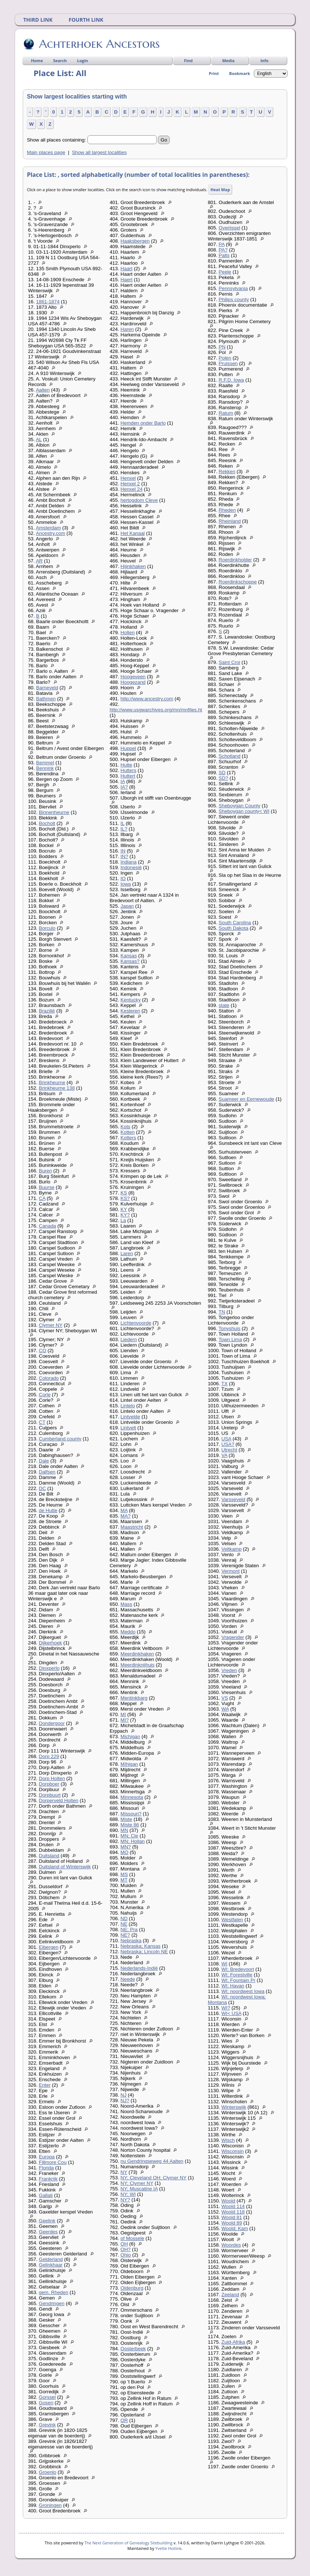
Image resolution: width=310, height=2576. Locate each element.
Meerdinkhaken (137, 1654)
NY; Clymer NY (136, 2183)
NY (123, 2172)
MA (123, 1510)
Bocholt (47, 823)
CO (42, 1350)
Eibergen (48, 1947)
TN (222, 1312)
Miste (126, 1819)
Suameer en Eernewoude (246, 1099)
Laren (126, 1253)
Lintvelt (128, 1427)
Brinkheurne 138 (57, 1088)
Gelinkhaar (50, 2265)
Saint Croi (229, 662)
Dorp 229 (49, 1756)
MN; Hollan (132, 1841)
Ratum (226, 413)
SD (222, 772)
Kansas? (130, 961)
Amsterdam (48, 527)
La (123, 1220)
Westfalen (232, 1919)
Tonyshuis (229, 1328)
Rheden (227, 510)
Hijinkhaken (133, 566)
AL (39, 439)
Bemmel (45, 762)
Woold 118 (233, 2212)
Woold (228, 2201)
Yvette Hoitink (168, 2548)
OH (124, 2244)
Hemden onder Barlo (143, 423)
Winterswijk (233, 2107)
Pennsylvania (233, 288)
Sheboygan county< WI (244, 811)
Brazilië (47, 1011)
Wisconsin (232, 2151)
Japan (127, 906)
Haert (126, 279)
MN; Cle (129, 1836)
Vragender (232, 1637)
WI (224, 1963)
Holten (127, 632)
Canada (47, 1226)
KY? (125, 1215)
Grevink (47, 2424)
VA (224, 1455)
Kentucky (130, 1000)
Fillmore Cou (53, 2162)
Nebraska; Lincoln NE (144, 1951)
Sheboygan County (239, 805)
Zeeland (230, 2294)
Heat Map (220, 189)
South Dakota (233, 928)
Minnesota (131, 1797)
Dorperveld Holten (58, 1800)
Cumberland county (60, 1438)
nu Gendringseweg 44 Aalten (151, 2161)
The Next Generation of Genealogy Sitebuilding (128, 2542)
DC (42, 1488)
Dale (44, 1461)
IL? (123, 829)
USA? (227, 1444)
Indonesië (131, 867)
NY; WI (128, 2194)
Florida (46, 2168)
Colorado (49, 1378)
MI (123, 1714)
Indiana (128, 862)
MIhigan (129, 1764)
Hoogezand (132, 682)
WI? (225, 2008)
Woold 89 (231, 2223)
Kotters (128, 1137)
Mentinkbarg (133, 1698)
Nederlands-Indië (139, 1968)
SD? (223, 778)
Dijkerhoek (50, 1643)
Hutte (126, 765)
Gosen (46, 2402)
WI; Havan (232, 1986)
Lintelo (127, 1405)
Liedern (128, 1339)
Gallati (46, 2195)
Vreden (229, 1670)
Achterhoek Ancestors (99, 43)
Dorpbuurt (50, 1795)
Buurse (46, 1187)
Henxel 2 (130, 483)
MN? (125, 1847)
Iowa (125, 884)
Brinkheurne (52, 1082)
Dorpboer (49, 1784)
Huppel (128, 748)
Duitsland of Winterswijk (65, 1866)
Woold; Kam (234, 2228)
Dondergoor (52, 1723)
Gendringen (52, 2303)
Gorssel (47, 2397)
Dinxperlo (49, 1668)
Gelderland (51, 2259)
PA (221, 244)
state (224, 1005)
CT (42, 1422)
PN (222, 347)
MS (124, 1874)
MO (124, 1852)
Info (264, 60)
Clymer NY (50, 1325)
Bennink (45, 768)
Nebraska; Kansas (140, 1946)
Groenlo (47, 2472)
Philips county (234, 299)
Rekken (227, 471)
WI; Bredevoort (237, 1969)
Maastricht (131, 1527)
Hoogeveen (132, 676)
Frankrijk (48, 2179)
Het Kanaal (132, 533)
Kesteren (130, 1011)
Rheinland (230, 521)
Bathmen (45, 698)
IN (122, 851)
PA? (223, 250)
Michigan (130, 1736)
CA (42, 1198)
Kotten (127, 1132)
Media (228, 60)
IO (123, 878)
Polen (225, 358)
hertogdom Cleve (139, 500)
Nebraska (130, 1940)
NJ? (124, 2100)
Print (214, 73)
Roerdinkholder (235, 559)
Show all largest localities (99, 152)
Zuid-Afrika (233, 2342)
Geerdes (48, 2231)
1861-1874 (48, 301)
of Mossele (132, 2238)
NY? (125, 2199)
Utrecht (229, 1450)
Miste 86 (129, 1825)
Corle (45, 1394)
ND (123, 1918)
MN (124, 1830)
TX (224, 1383)
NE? (125, 1935)
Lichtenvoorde (135, 1323)
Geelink (47, 2220)
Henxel (128, 478)
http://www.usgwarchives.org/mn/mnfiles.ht (155, 709)
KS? (125, 1198)
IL (122, 823)
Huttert (127, 776)
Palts (224, 255)
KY (123, 1209)
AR (39, 561)
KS (123, 1193)
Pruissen (228, 363)
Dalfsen (47, 1472)
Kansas (128, 955)
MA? (125, 1516)
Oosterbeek (133, 2348)
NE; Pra (129, 1929)
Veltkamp (231, 1549)
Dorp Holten (52, 1778)
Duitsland (49, 1855)
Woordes (231, 2245)
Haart (126, 268)
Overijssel (229, 228)
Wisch (228, 2140)
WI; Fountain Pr (238, 1980)
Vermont (230, 1571)
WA (225, 1709)
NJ (123, 2095)
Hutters (128, 770)
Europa (47, 2156)
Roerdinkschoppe (238, 582)
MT (123, 1880)
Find (188, 60)
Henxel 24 (131, 489)
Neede (127, 1979)
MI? (124, 1720)
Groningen (50, 2505)
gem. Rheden (53, 2292)
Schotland (229, 756)
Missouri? (130, 1813)
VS (224, 1698)
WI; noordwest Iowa (242, 1991)
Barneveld (47, 687)
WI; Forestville (236, 1974)
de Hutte (48, 1510)
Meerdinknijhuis (137, 1665)
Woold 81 (231, 2217)
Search (60, 60)
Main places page (46, 152)
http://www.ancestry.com (146, 698)
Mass (126, 1604)
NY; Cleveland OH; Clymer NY (153, 2177)
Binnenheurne (54, 812)
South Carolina (235, 922)
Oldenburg (131, 2288)
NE (123, 1924)
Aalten (43, 390)
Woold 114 (233, 2206)
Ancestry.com (50, 533)
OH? (125, 2249)
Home (37, 60)
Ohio (125, 2255)
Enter (45, 2085)
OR (124, 2420)
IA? (124, 787)
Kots (125, 1126)
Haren (127, 329)
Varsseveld (233, 1499)
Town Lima (230, 1339)
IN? (124, 856)
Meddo (128, 1631)
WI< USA (231, 2013)
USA (226, 1438)
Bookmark (239, 73)
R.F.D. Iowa (231, 380)
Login (82, 60)
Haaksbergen (134, 241)
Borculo (47, 928)
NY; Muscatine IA (139, 2188)
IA (122, 781)
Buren (45, 1170)
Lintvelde (130, 1416)
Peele (225, 272)
